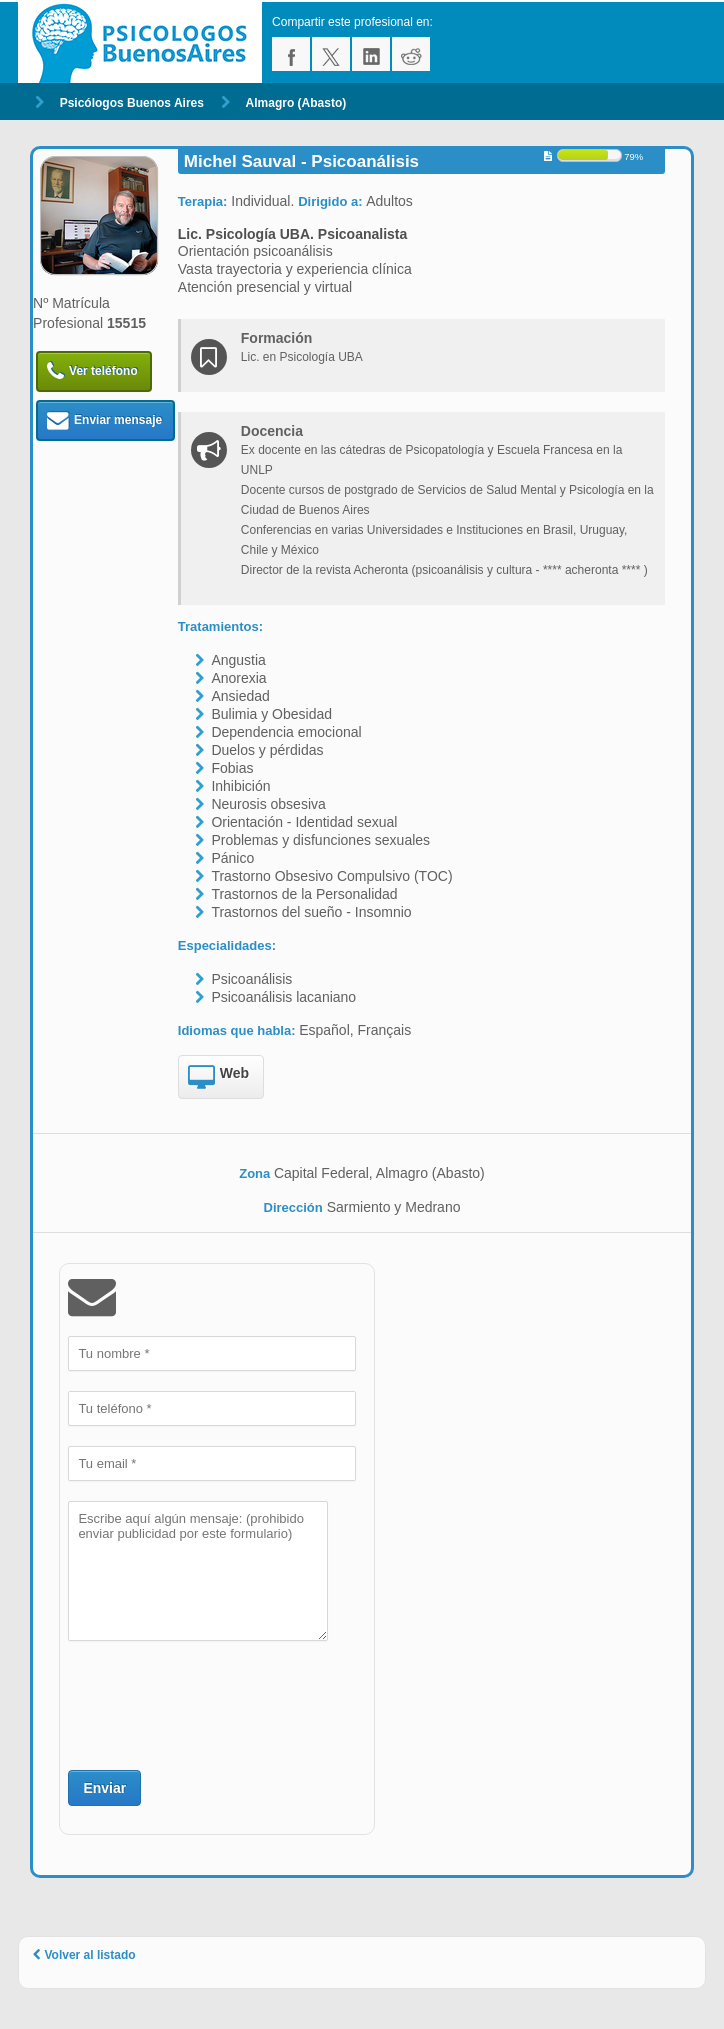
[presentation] (220, 1703)
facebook (291, 54)
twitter (331, 54)
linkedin (371, 54)
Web (218, 1078)
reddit (411, 54)
